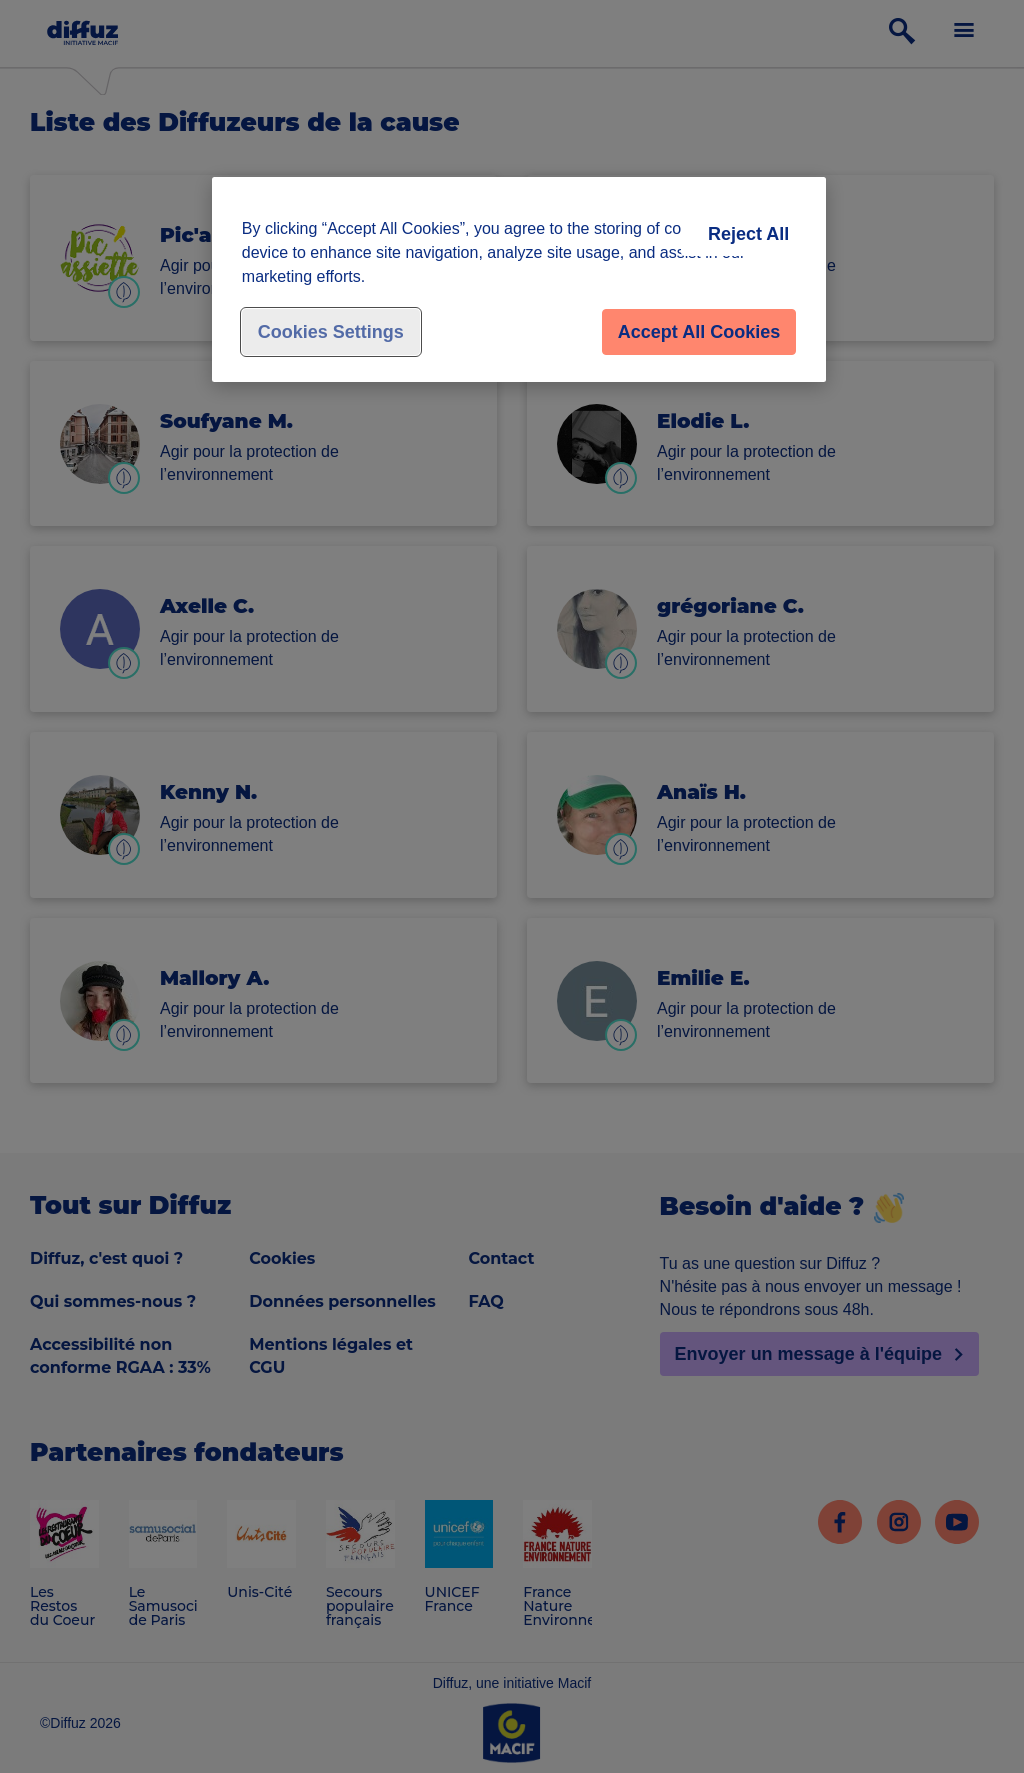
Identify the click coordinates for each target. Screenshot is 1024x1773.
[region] (519, 279)
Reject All (748, 234)
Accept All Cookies (699, 332)
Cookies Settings (331, 332)
